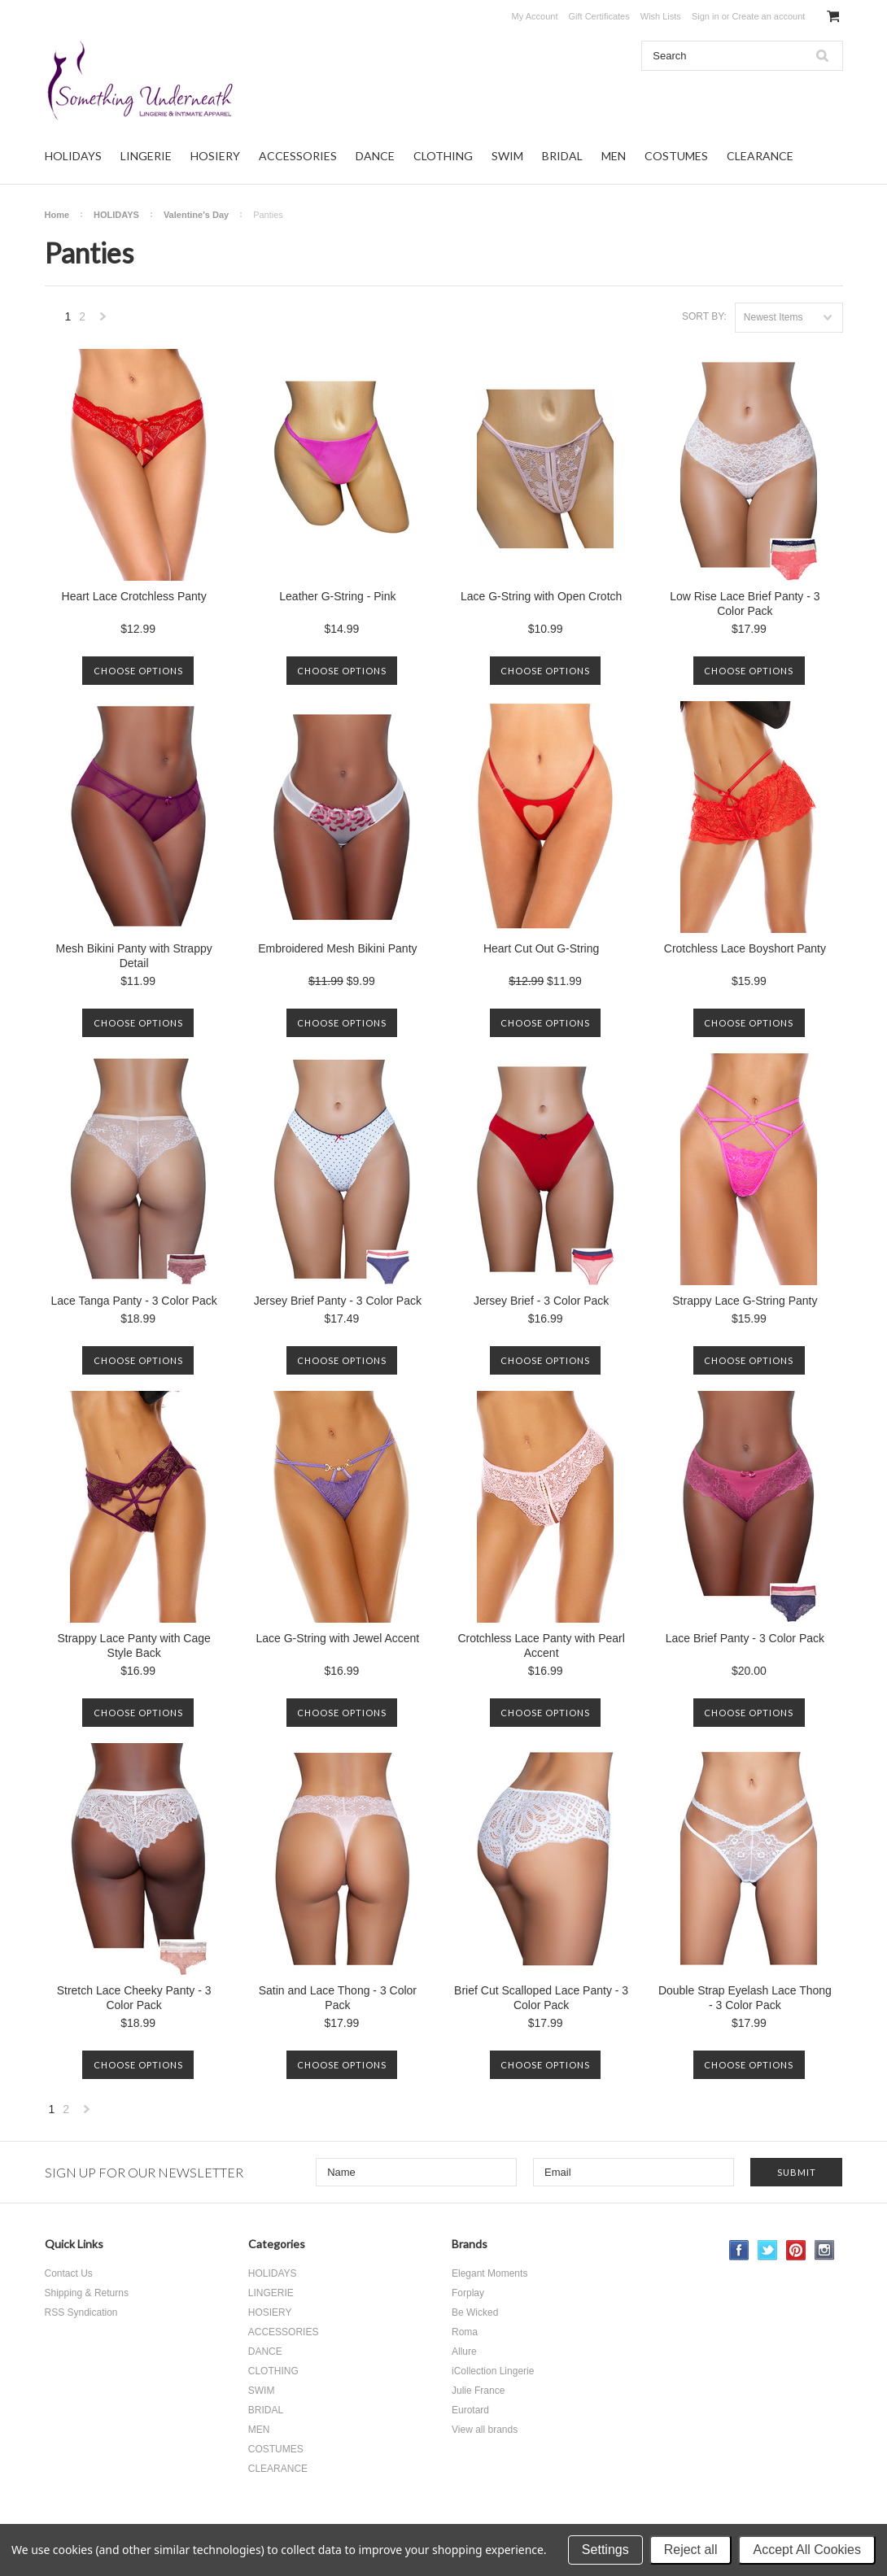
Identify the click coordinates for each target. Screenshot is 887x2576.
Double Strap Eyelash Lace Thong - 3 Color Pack (745, 1998)
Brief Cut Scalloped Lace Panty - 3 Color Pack (541, 1998)
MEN (613, 156)
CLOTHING (443, 156)
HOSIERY (215, 156)
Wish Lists (660, 16)
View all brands (485, 2429)
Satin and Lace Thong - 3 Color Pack (338, 1998)
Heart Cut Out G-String (541, 948)
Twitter (768, 2250)
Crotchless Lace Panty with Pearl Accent (540, 1645)
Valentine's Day (196, 215)
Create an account (768, 16)
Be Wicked (475, 2312)
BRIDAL (562, 156)
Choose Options (138, 670)
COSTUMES (676, 156)
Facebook (739, 2250)
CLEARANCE (760, 156)
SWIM (507, 156)
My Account (535, 16)
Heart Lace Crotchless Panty (134, 596)
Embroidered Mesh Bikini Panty (337, 948)
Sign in (705, 16)
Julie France (478, 2390)
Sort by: (704, 316)
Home (57, 215)
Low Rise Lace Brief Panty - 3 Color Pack (744, 603)
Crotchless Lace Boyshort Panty (745, 948)
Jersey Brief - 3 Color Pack (542, 1300)
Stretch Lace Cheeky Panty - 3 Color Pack (134, 1998)
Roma (465, 2332)
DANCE (375, 156)
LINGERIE (146, 156)
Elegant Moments (489, 2273)
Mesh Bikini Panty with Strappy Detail (134, 956)
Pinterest (796, 2250)
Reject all (691, 2549)
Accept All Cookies (807, 2549)
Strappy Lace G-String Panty (744, 1300)
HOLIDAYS (73, 156)
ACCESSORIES (298, 156)
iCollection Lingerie (493, 2371)
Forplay (468, 2293)
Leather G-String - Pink (337, 596)
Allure (464, 2351)
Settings (605, 2549)
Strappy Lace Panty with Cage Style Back (133, 1645)
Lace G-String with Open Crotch (541, 596)
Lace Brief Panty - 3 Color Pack (745, 1638)
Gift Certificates (599, 16)
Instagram (825, 2250)
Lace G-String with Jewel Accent (337, 1638)
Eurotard (470, 2410)
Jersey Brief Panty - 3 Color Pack (338, 1300)
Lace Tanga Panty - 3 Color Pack (133, 1300)
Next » (103, 321)
